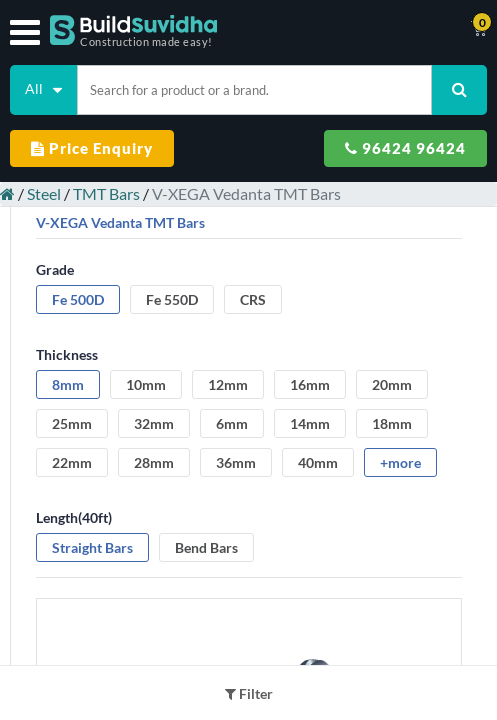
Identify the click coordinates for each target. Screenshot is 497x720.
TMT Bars (106, 193)
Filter (249, 693)
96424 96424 (405, 148)
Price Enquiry (92, 148)
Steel (44, 193)
